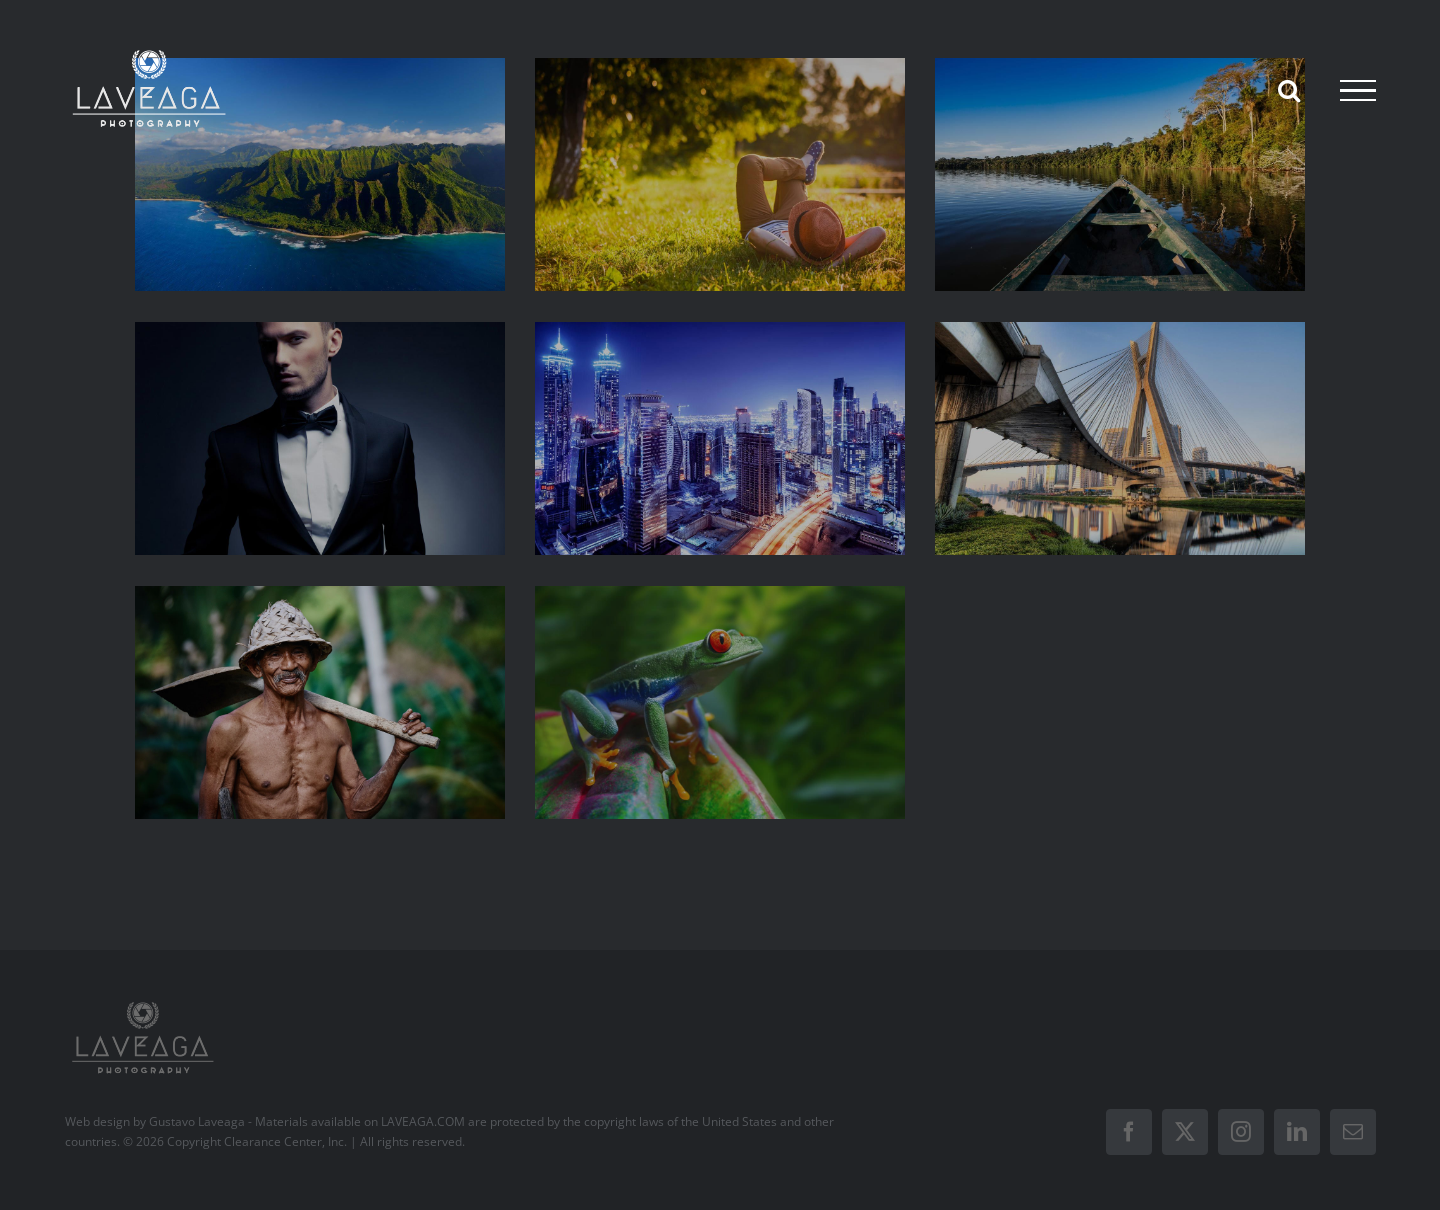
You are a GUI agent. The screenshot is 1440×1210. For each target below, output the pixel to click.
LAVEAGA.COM (423, 1121)
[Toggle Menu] (1358, 91)
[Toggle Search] (1289, 90)
